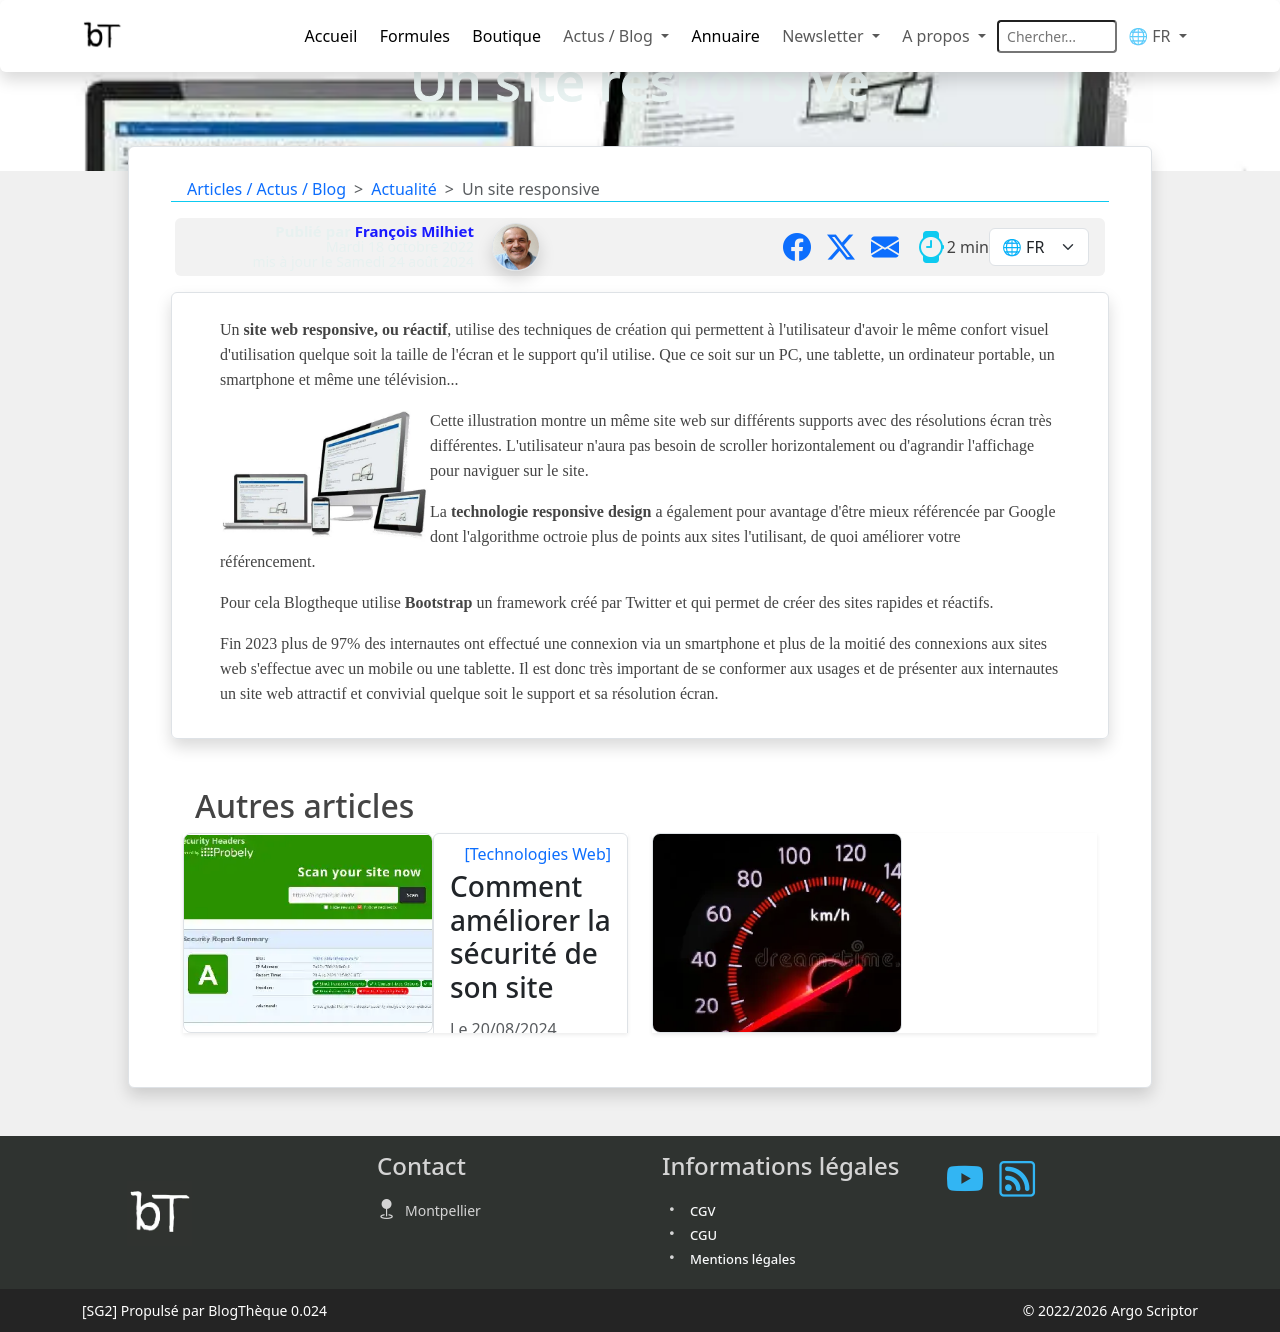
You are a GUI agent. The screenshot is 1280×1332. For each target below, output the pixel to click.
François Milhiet (414, 231)
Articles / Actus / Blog (266, 189)
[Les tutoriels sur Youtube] (973, 1178)
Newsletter (825, 36)
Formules (415, 36)
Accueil (331, 36)
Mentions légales (743, 1259)
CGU (703, 1235)
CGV (702, 1211)
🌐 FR (1151, 36)
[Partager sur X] (849, 247)
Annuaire (725, 36)
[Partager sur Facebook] (805, 247)
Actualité (404, 189)
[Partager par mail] (893, 247)
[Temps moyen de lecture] (931, 247)
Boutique (506, 36)
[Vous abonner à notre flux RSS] (1025, 1178)
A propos (938, 36)
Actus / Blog (610, 36)
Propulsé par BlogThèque (204, 1310)
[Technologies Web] (537, 854)
